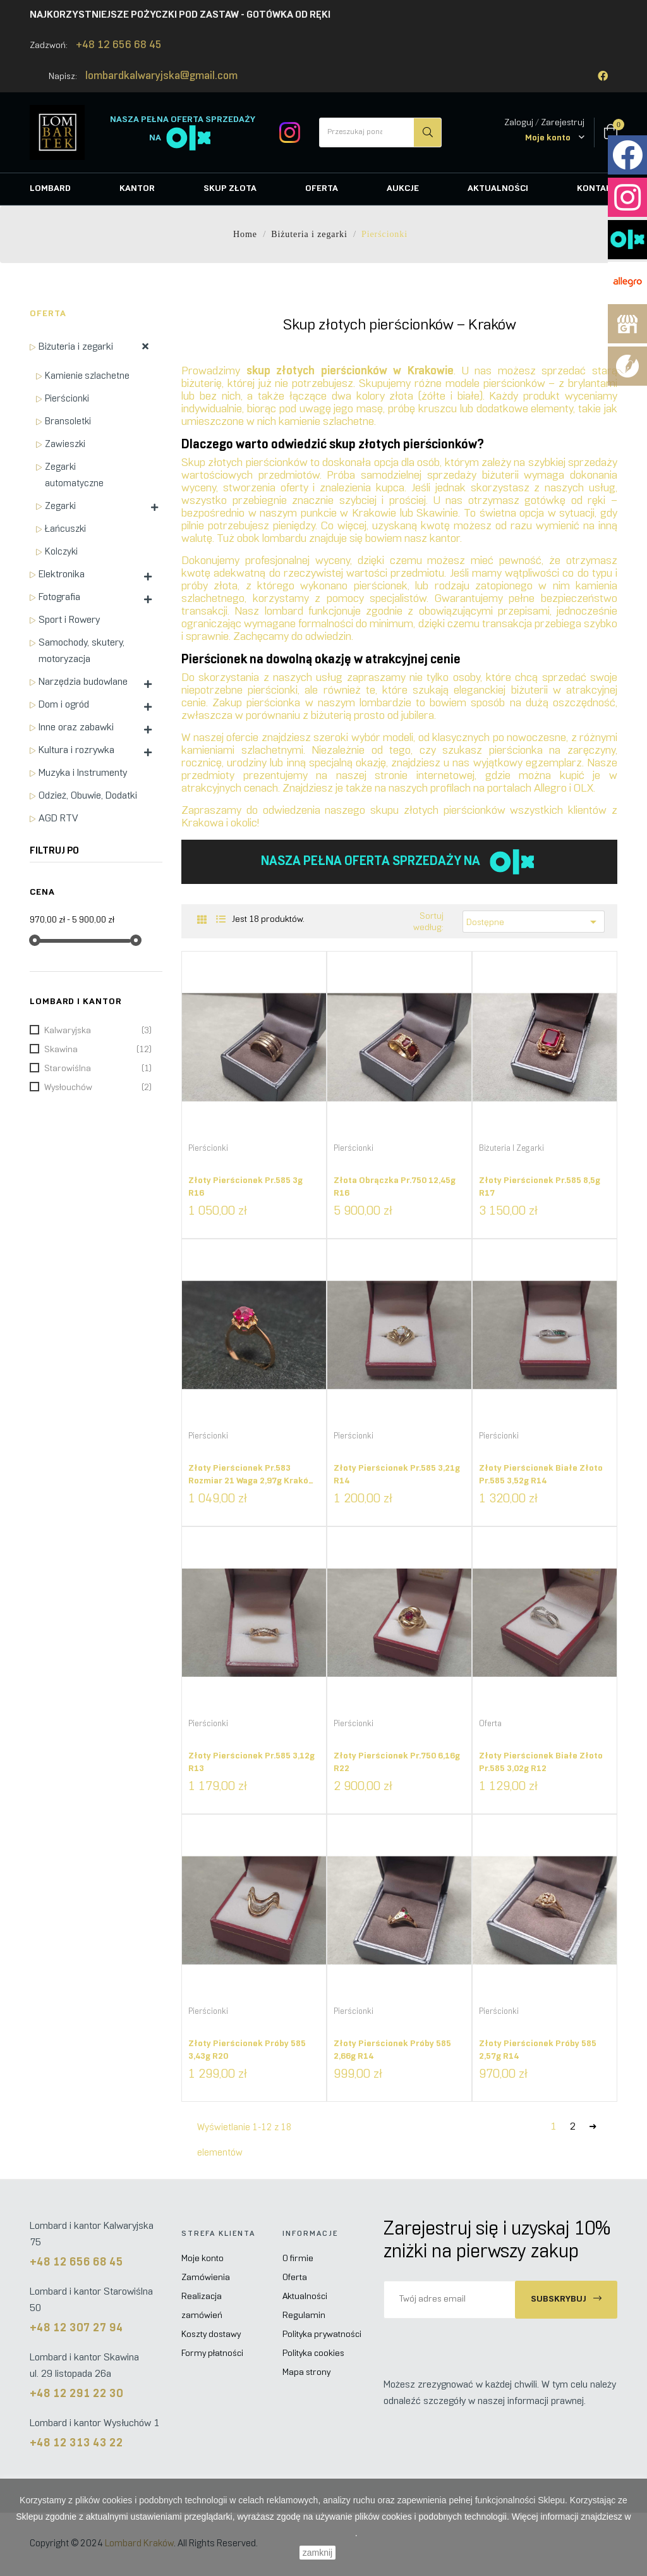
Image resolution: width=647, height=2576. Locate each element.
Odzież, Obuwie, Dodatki (88, 795)
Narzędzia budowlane (83, 682)
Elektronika (62, 574)
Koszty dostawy (211, 2335)
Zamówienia (205, 2278)
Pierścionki (67, 399)
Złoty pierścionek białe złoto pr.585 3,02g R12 (541, 1762)
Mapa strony (306, 2373)
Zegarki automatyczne (74, 475)
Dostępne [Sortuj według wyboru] (533, 921)
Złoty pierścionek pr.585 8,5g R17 (539, 1187)
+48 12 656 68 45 (119, 45)
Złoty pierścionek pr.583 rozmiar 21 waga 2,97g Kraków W (251, 1478)
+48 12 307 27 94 (76, 2328)
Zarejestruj (562, 123)
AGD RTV (58, 818)
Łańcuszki (65, 529)
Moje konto (202, 2259)
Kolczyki (61, 552)
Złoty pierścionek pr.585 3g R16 (245, 1187)
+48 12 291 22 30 (76, 2394)
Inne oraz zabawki (76, 727)
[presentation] (489, 2343)
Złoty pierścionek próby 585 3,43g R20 (247, 2050)
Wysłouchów (98, 1088)
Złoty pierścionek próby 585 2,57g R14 (537, 2050)
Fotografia (59, 597)
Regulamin (303, 2316)
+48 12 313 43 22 (76, 2443)
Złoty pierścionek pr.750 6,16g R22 (397, 1762)
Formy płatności (212, 2354)
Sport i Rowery (69, 620)
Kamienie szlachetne (87, 376)
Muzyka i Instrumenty (83, 773)
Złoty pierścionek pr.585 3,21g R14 (397, 1474)
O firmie (297, 2259)
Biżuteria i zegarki (76, 347)
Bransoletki (68, 421)
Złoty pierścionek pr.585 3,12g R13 (251, 1762)
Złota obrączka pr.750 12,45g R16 (395, 1187)
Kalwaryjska (98, 1031)
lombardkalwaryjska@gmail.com (161, 76)
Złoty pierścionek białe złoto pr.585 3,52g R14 (541, 1474)
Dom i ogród (64, 704)
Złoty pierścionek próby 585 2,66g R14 (392, 2050)
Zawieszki (65, 444)
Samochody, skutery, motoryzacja (81, 651)
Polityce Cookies (322, 2533)
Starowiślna (98, 1069)
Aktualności (304, 2297)
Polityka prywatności (321, 2335)
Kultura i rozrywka (76, 750)
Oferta (48, 314)
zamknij (317, 2553)
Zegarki (60, 506)
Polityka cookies (313, 2354)
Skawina (98, 1050)
